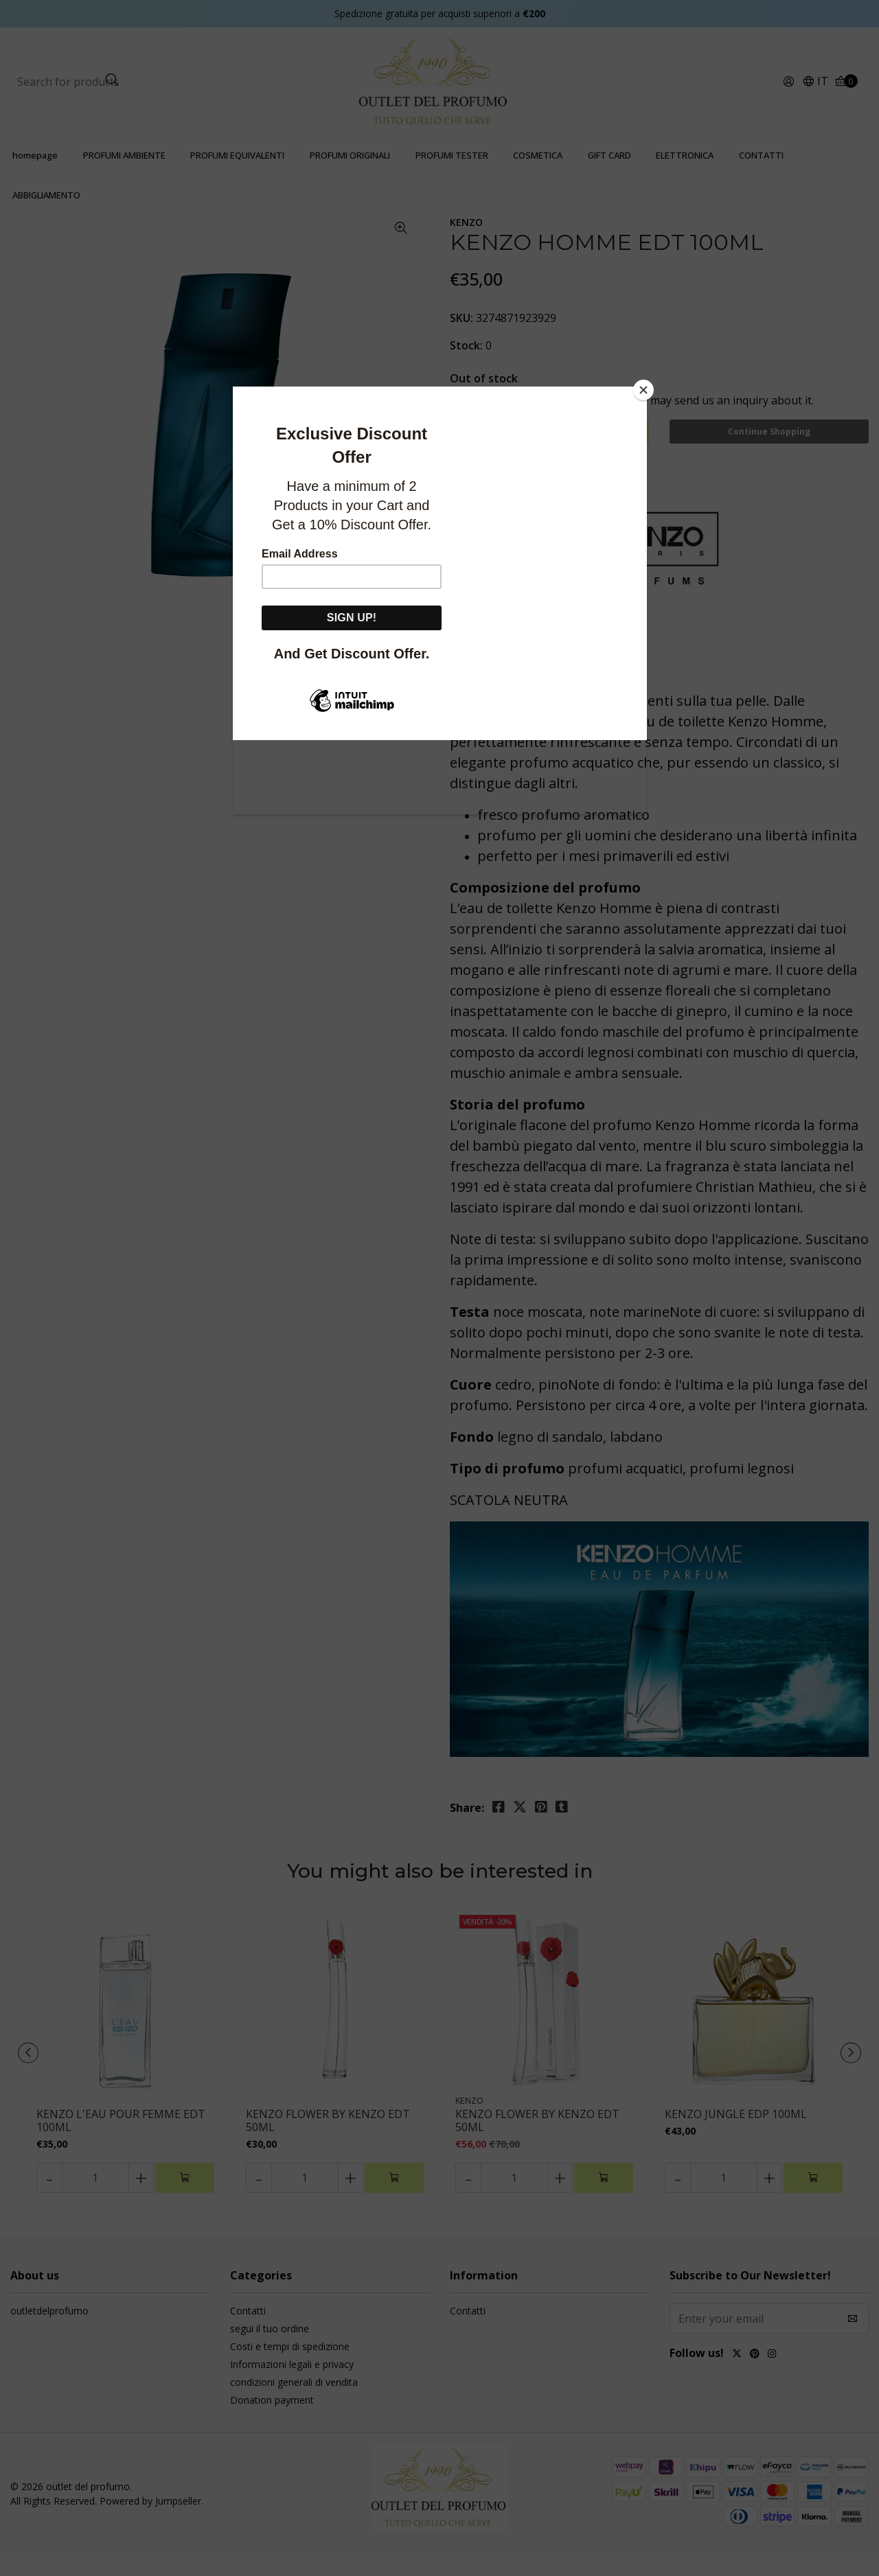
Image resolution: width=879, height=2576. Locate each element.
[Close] (643, 390)
